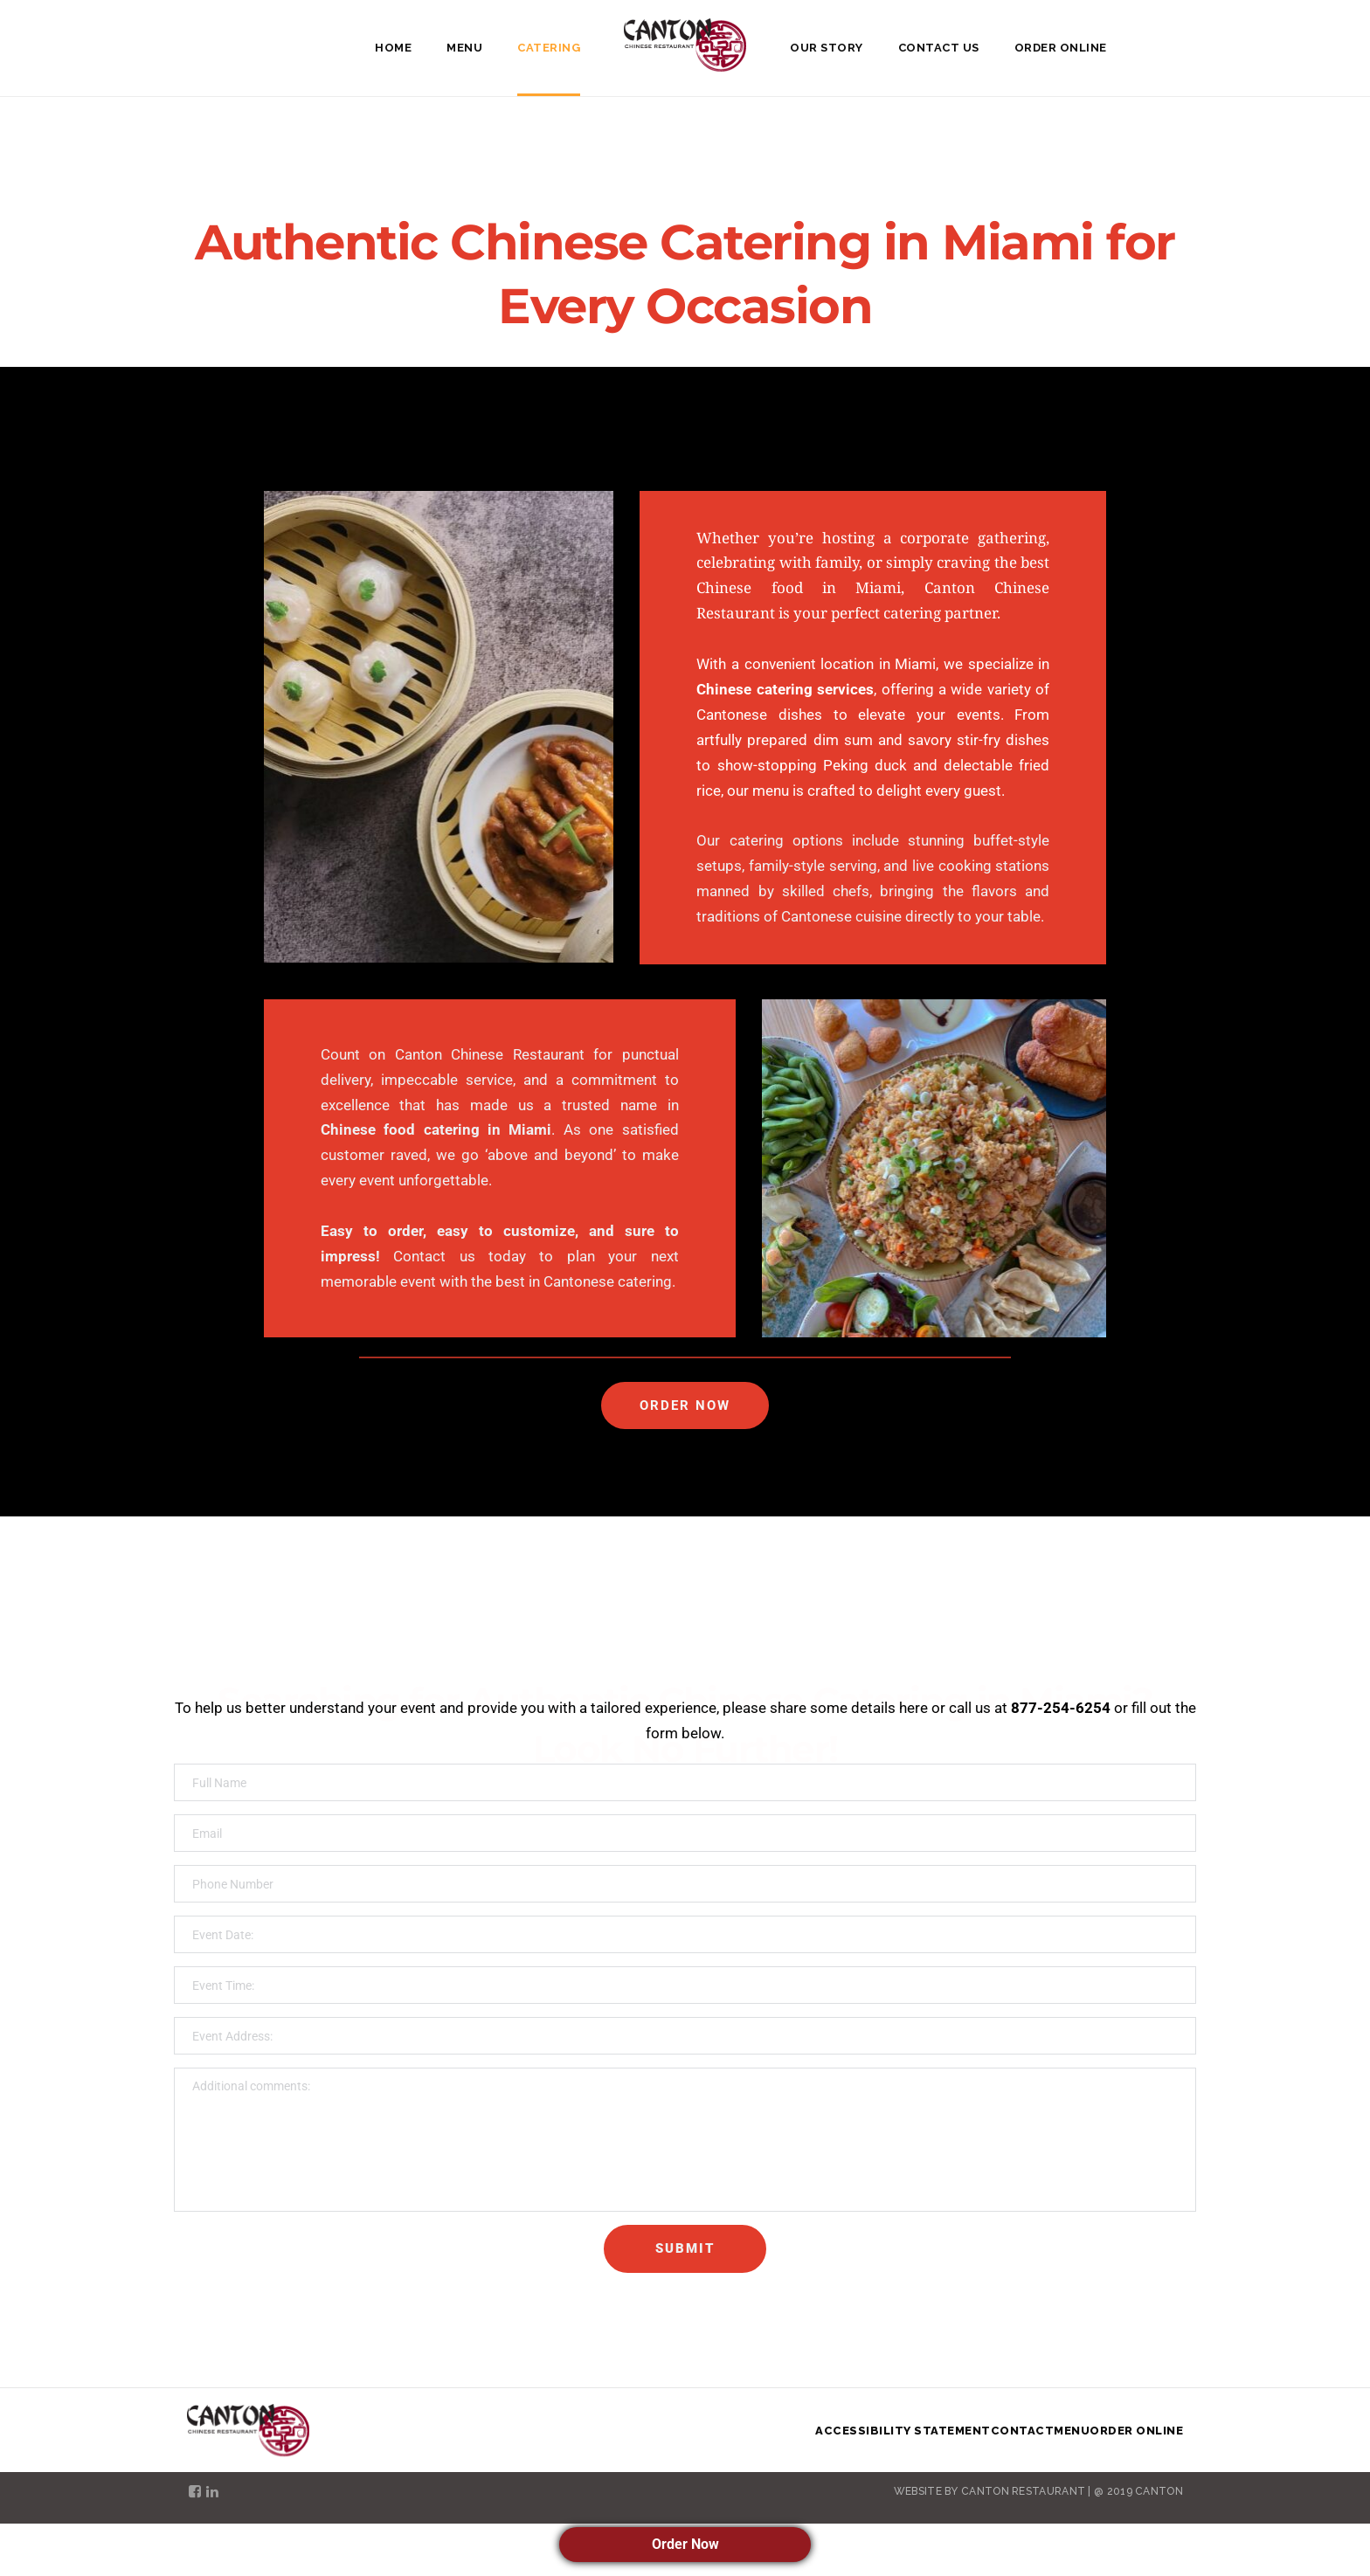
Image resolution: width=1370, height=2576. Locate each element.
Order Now (685, 2544)
